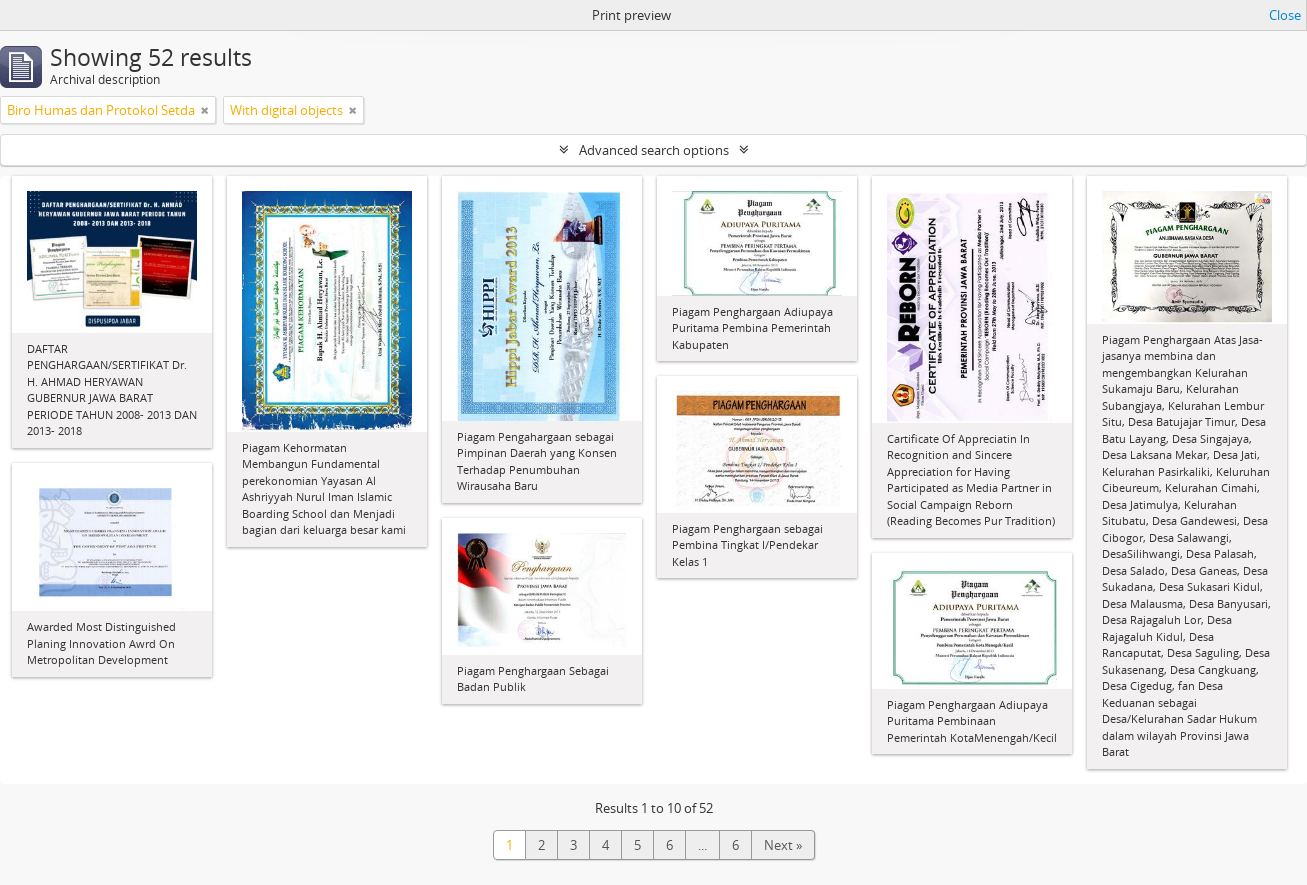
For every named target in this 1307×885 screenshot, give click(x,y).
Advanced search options (654, 150)
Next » (783, 845)
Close (1285, 15)
